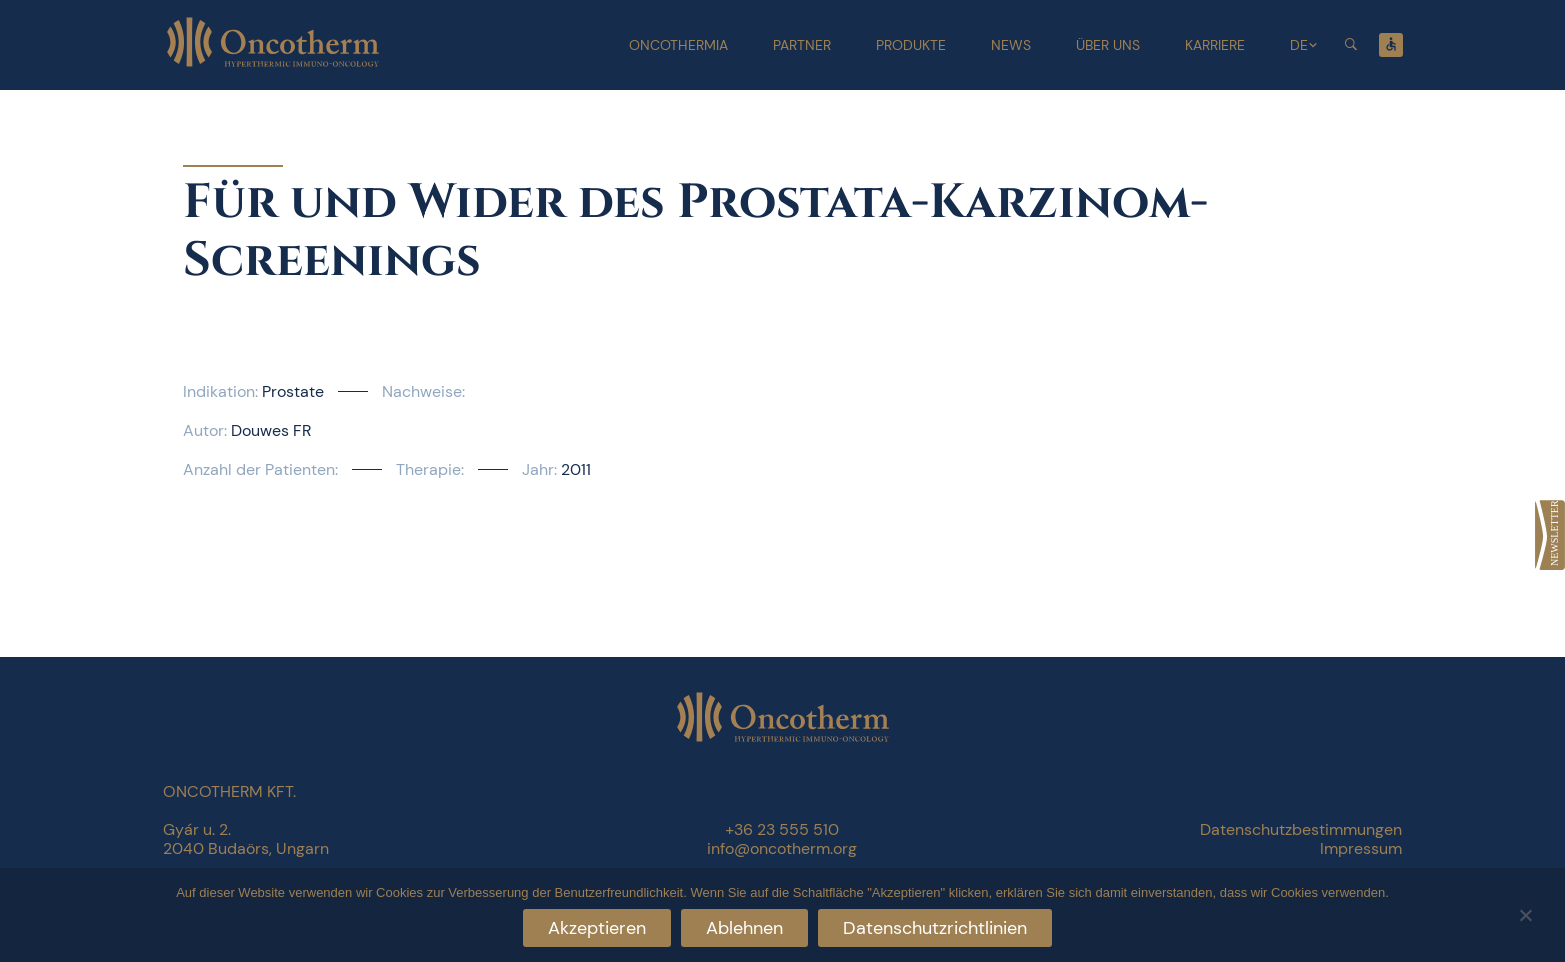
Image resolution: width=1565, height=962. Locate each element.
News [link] (1011, 45)
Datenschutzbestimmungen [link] (1301, 829)
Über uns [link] (1108, 45)
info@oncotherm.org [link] (782, 848)
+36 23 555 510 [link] (782, 829)
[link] (1550, 535)
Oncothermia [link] (678, 45)
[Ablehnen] (1525, 912)
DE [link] (1299, 45)
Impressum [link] (1361, 848)
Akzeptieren (597, 928)
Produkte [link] (911, 45)
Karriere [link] (1215, 45)
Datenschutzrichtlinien (935, 928)
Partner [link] (802, 45)
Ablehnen (744, 928)
